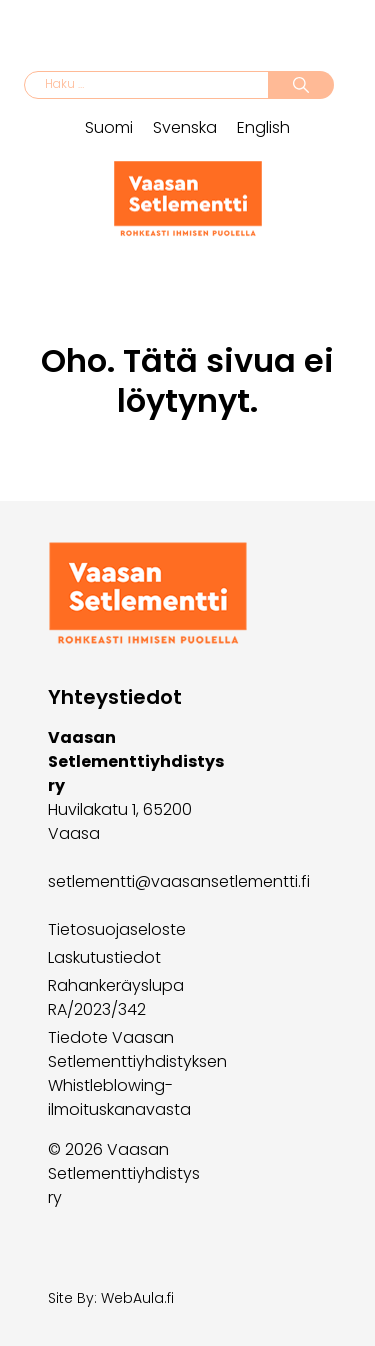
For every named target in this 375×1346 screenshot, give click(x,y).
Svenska (185, 127)
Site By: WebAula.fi (111, 1298)
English (263, 127)
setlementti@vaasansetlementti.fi (179, 881)
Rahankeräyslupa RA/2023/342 (116, 997)
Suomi (109, 127)
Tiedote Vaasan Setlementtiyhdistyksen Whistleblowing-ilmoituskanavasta (137, 1073)
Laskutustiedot (104, 957)
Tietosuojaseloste (117, 929)
